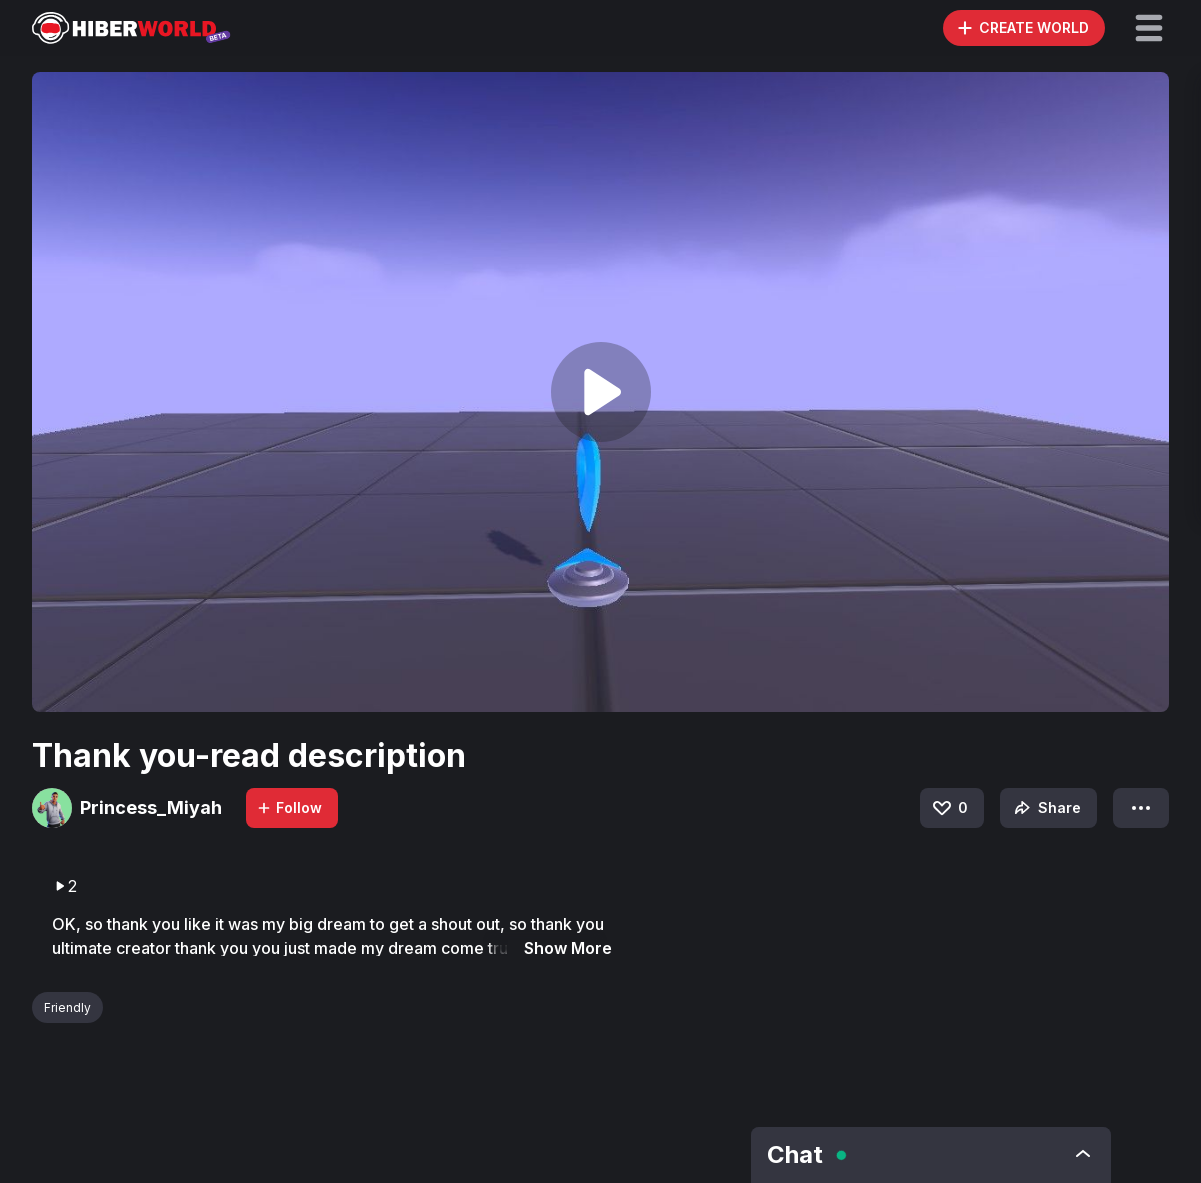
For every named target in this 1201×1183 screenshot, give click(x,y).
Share (1045, 808)
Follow (289, 807)
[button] (1149, 28)
